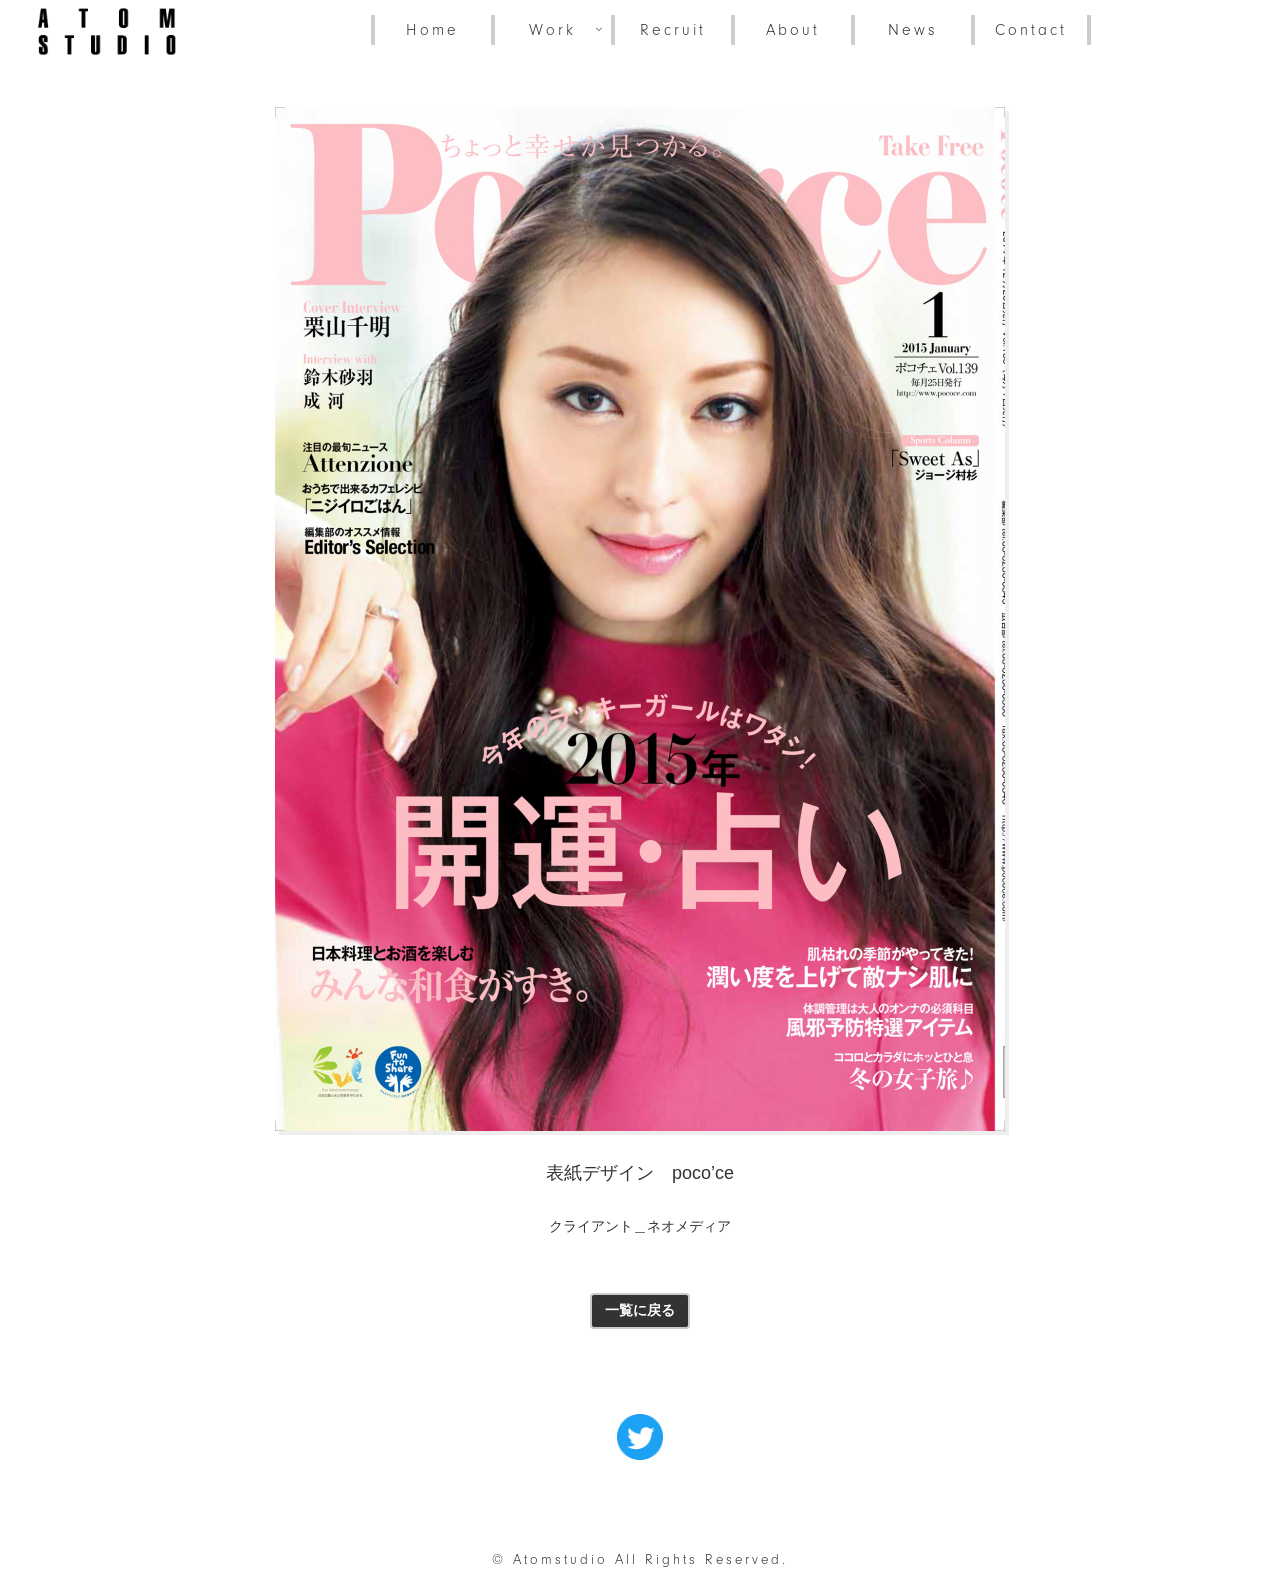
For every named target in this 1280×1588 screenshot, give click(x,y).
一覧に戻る (640, 1310)
